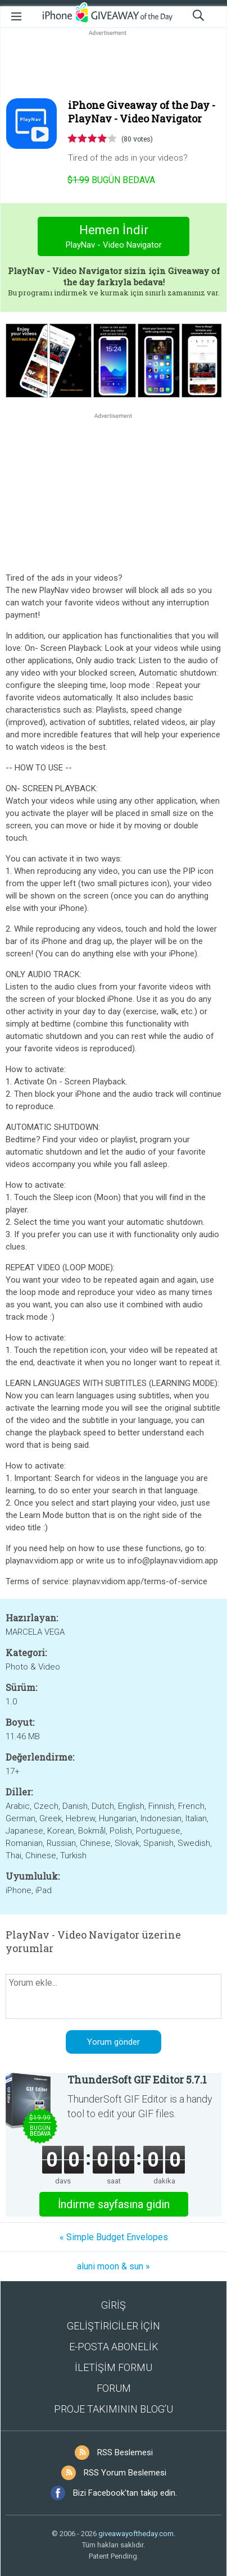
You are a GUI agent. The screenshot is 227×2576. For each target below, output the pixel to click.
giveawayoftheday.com (136, 2533)
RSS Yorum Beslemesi (125, 2473)
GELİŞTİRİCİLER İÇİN (113, 2326)
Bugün (111, 180)
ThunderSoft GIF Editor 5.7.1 (137, 2079)
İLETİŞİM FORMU (113, 2367)
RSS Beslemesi (125, 2452)
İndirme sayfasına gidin (114, 2204)
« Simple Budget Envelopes (114, 2237)
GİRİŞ (113, 2305)
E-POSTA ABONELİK (113, 2346)
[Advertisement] (113, 65)
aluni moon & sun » (113, 2266)
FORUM (114, 2388)
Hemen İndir (114, 238)
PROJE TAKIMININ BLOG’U (113, 2409)
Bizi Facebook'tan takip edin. (125, 2493)
